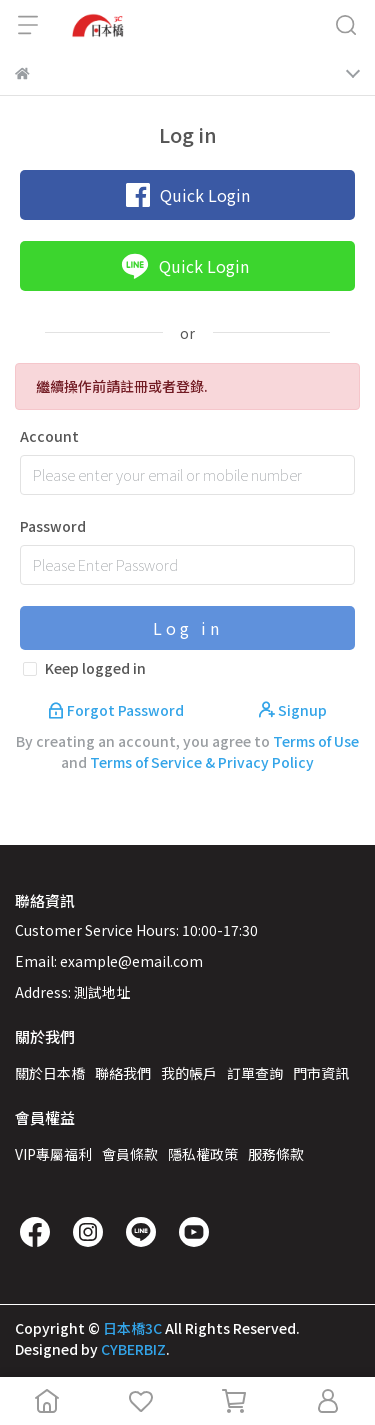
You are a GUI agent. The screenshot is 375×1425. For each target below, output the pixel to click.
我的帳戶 (189, 1073)
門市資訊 (321, 1073)
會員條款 (130, 1154)
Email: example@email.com (109, 961)
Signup (293, 710)
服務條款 (276, 1154)
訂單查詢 (255, 1073)
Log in (188, 628)
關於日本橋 (50, 1073)
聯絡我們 (123, 1073)
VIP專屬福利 (53, 1154)
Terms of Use (316, 741)
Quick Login (188, 195)
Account (49, 436)
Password (53, 526)
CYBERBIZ (133, 1349)
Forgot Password (117, 710)
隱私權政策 (203, 1154)
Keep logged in (95, 668)
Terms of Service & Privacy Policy (202, 762)
